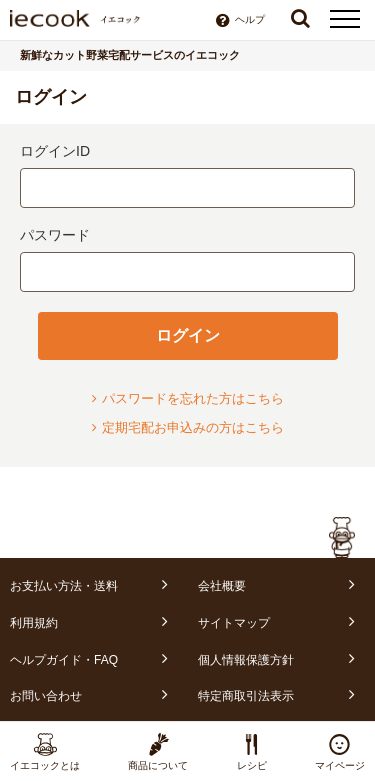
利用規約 (34, 623)
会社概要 (222, 586)
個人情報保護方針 (246, 660)
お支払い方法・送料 (64, 586)
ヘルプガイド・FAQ (64, 660)
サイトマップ (234, 623)
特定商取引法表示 (246, 696)
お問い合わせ (46, 696)
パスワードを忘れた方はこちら (188, 398)
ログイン (188, 335)
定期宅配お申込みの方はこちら (188, 427)
